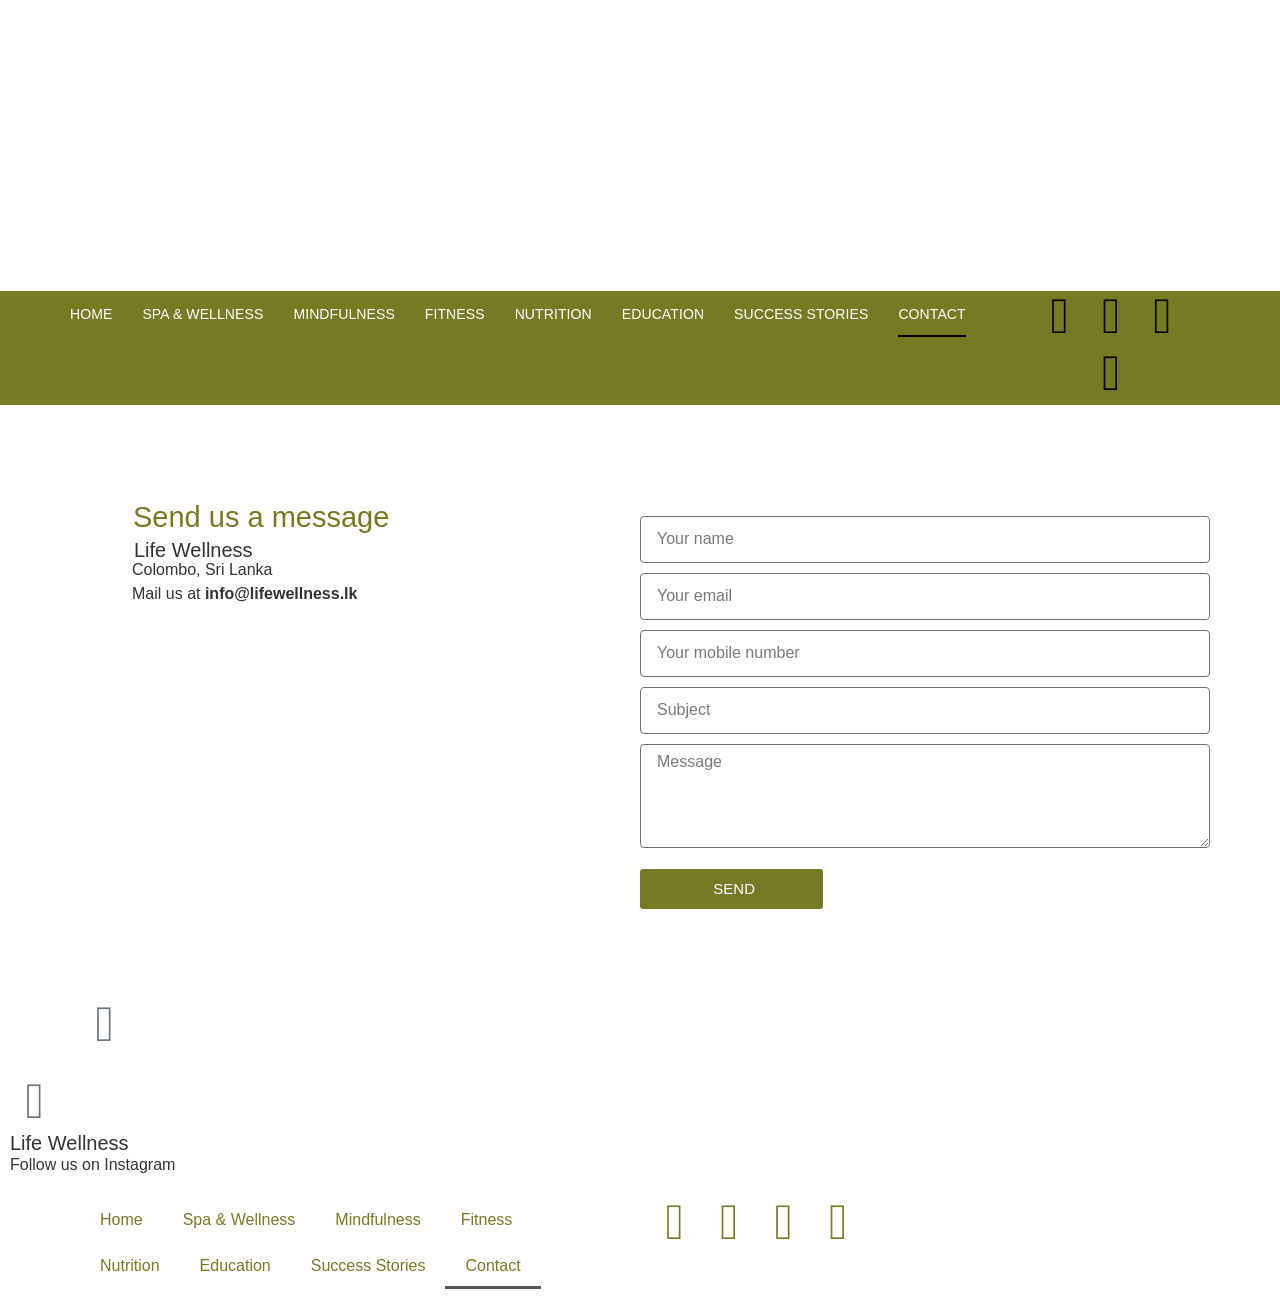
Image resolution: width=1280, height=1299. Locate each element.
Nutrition (553, 314)
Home (91, 314)
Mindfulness (343, 314)
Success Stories (801, 314)
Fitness (455, 314)
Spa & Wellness (202, 314)
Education (663, 314)
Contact (931, 314)
